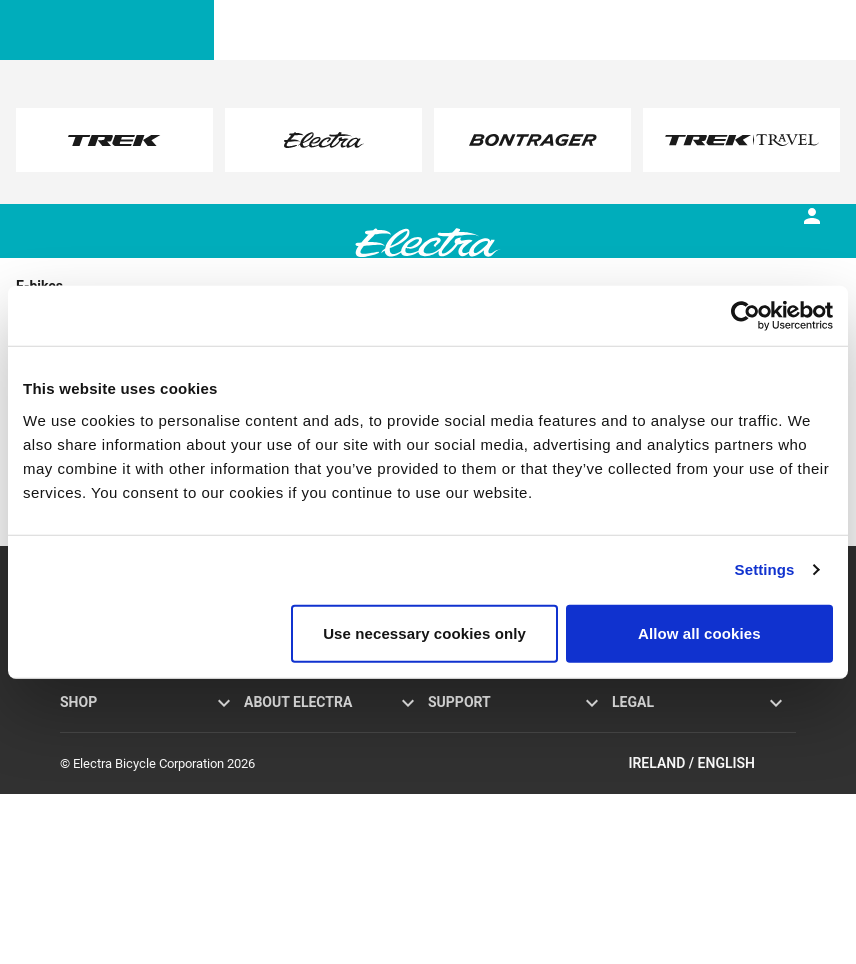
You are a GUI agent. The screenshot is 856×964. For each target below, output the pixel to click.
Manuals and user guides (498, 770)
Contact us (458, 792)
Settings (765, 569)
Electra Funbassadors (304, 792)
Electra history (284, 726)
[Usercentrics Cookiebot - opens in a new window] (745, 316)
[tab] (196, 259)
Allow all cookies (699, 632)
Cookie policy (649, 748)
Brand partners (285, 770)
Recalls (632, 770)
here (284, 160)
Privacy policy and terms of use (699, 726)
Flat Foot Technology (302, 748)
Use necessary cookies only (424, 632)
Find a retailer (98, 792)
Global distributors (479, 836)
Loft (71, 748)
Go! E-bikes (91, 726)
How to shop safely (481, 858)
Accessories (94, 770)
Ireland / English (712, 932)
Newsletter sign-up (480, 814)
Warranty (453, 726)
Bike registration (473, 748)
